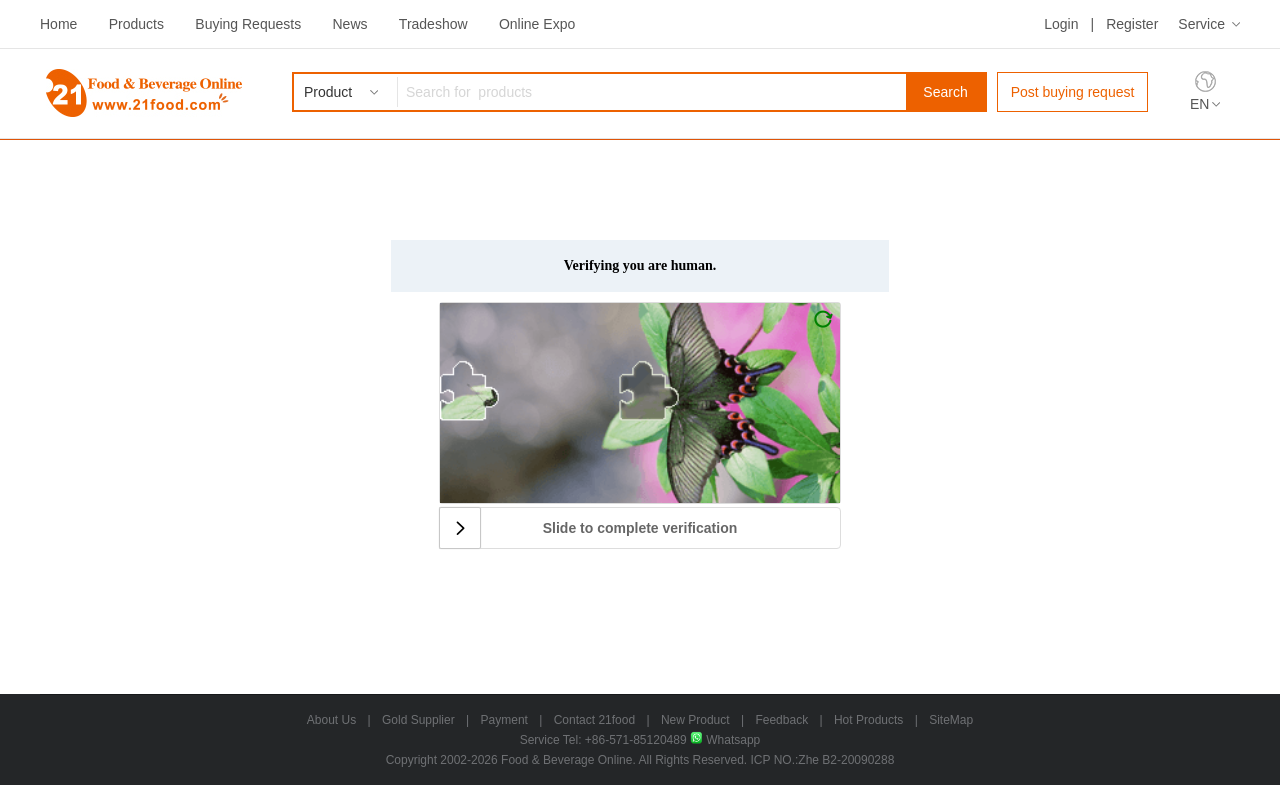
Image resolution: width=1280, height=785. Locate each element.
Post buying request (1073, 92)
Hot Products (868, 720)
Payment (504, 720)
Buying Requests (248, 24)
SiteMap (951, 720)
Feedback (781, 720)
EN (1199, 104)
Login (1061, 24)
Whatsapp (725, 740)
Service (1201, 24)
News (349, 24)
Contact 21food (594, 720)
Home (58, 24)
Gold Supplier (418, 720)
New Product (695, 720)
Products (136, 24)
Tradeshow (433, 24)
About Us (331, 720)
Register (1132, 24)
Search (945, 92)
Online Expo (537, 24)
